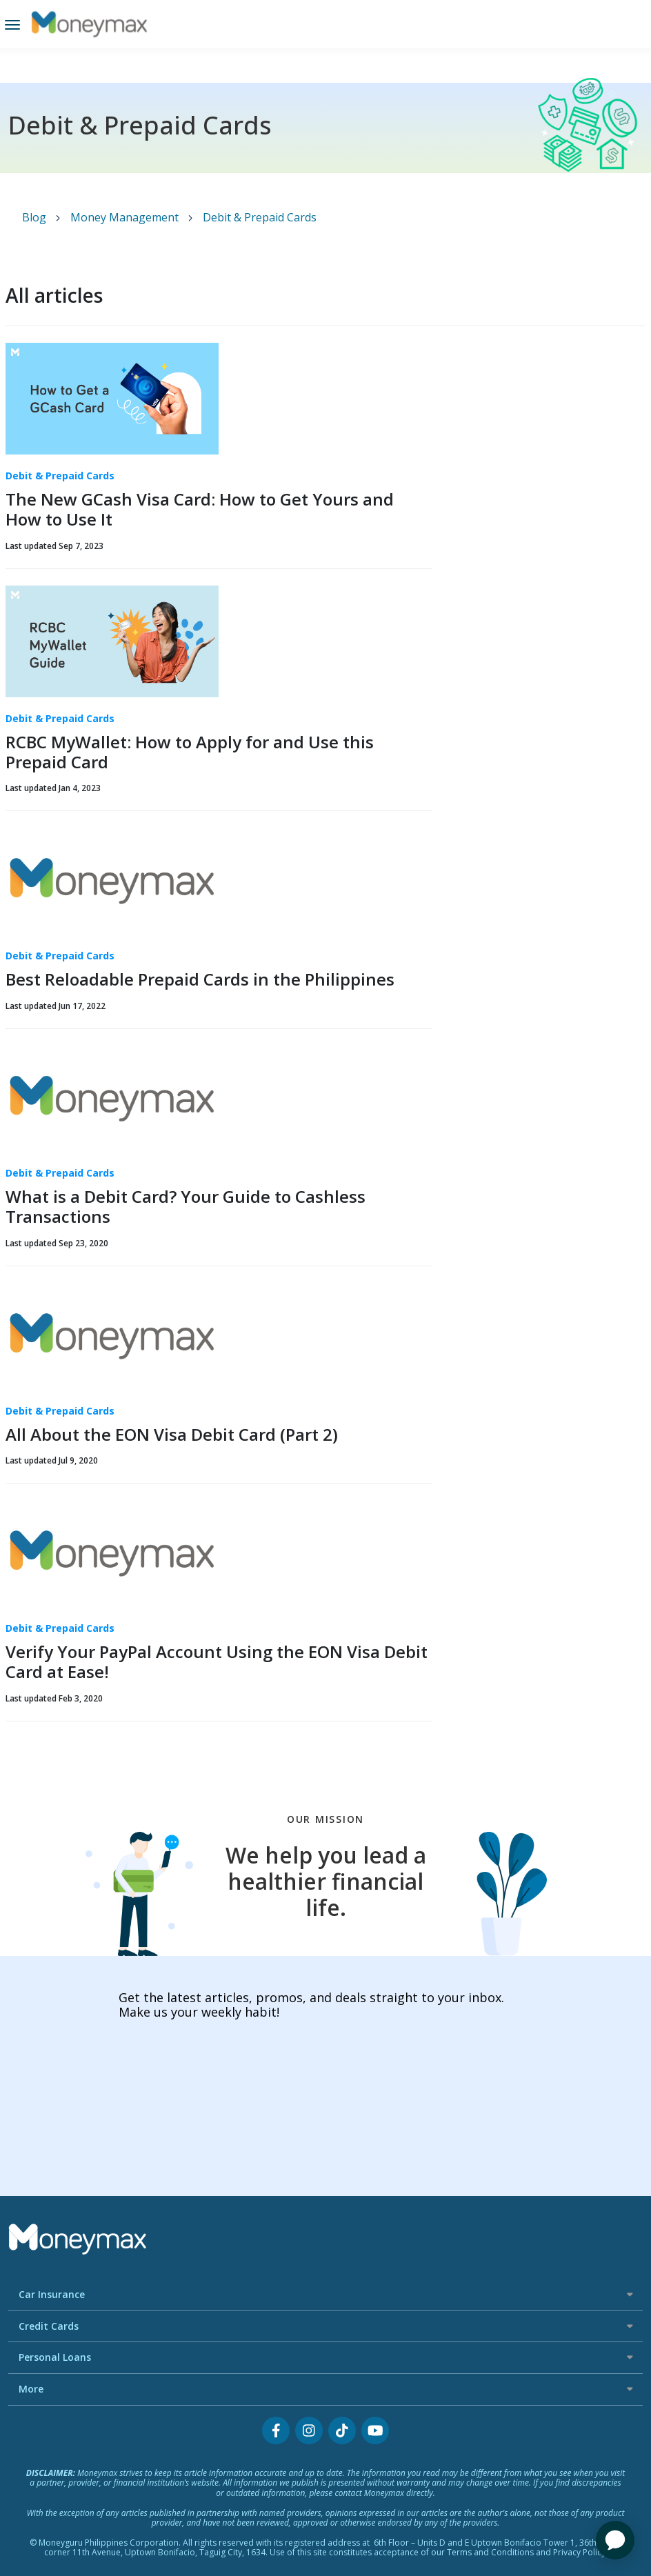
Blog (35, 217)
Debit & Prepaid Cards (260, 217)
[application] (615, 2540)
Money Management (125, 217)
